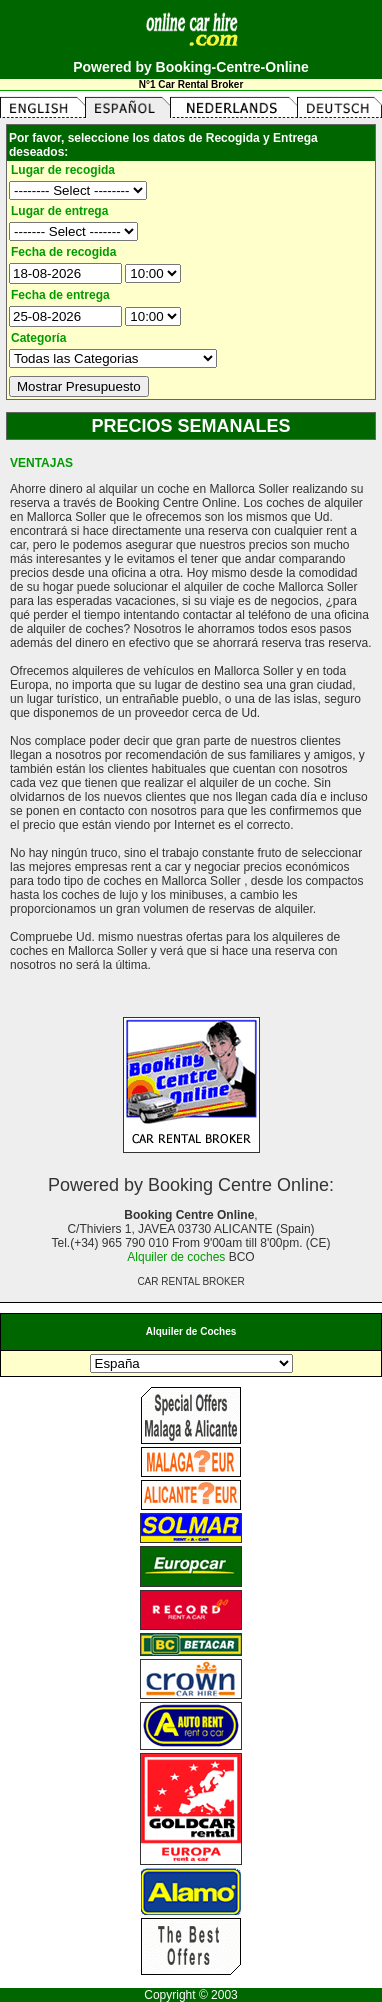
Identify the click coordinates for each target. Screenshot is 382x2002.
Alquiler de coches (176, 1257)
